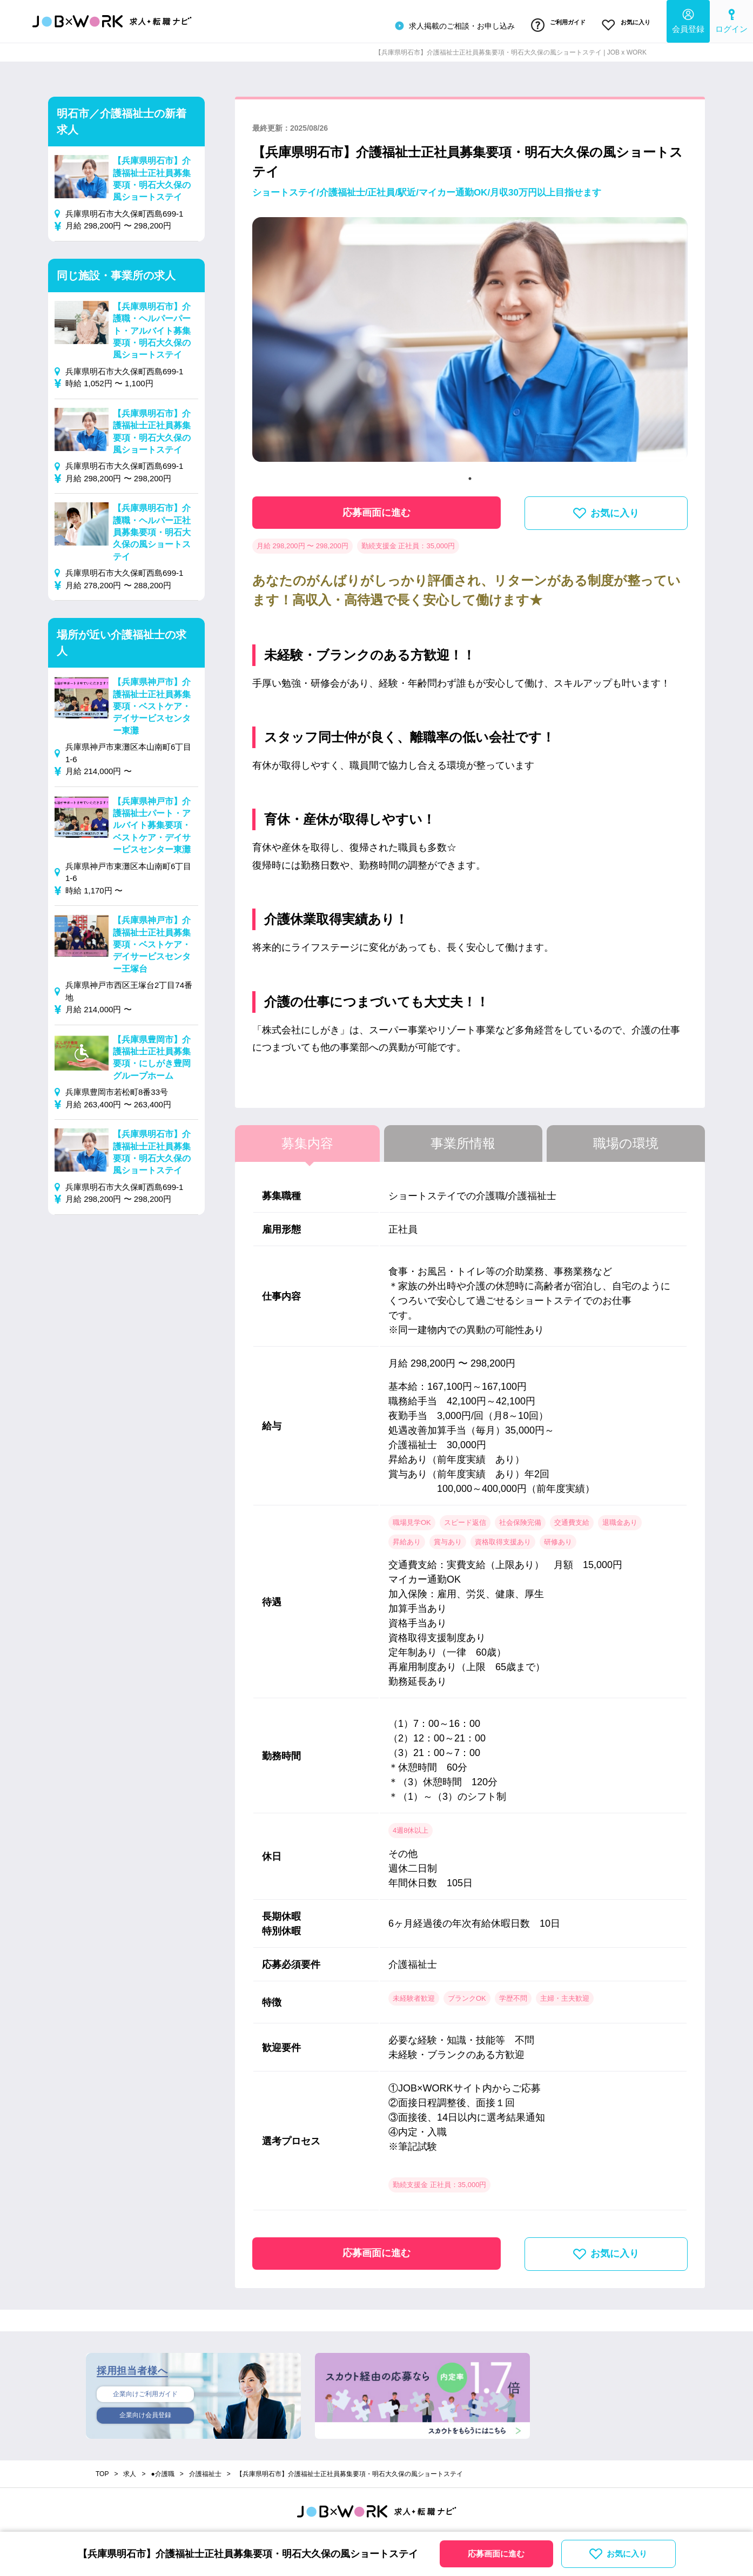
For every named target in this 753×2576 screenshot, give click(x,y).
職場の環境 (625, 1138)
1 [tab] (470, 473)
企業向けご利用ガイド (145, 2390)
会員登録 (688, 19)
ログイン (731, 19)
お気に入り (623, 23)
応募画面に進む (376, 507)
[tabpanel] (470, 339)
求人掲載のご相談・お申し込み (441, 24)
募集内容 (307, 1138)
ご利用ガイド (549, 23)
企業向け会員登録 (145, 2413)
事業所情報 (463, 1138)
